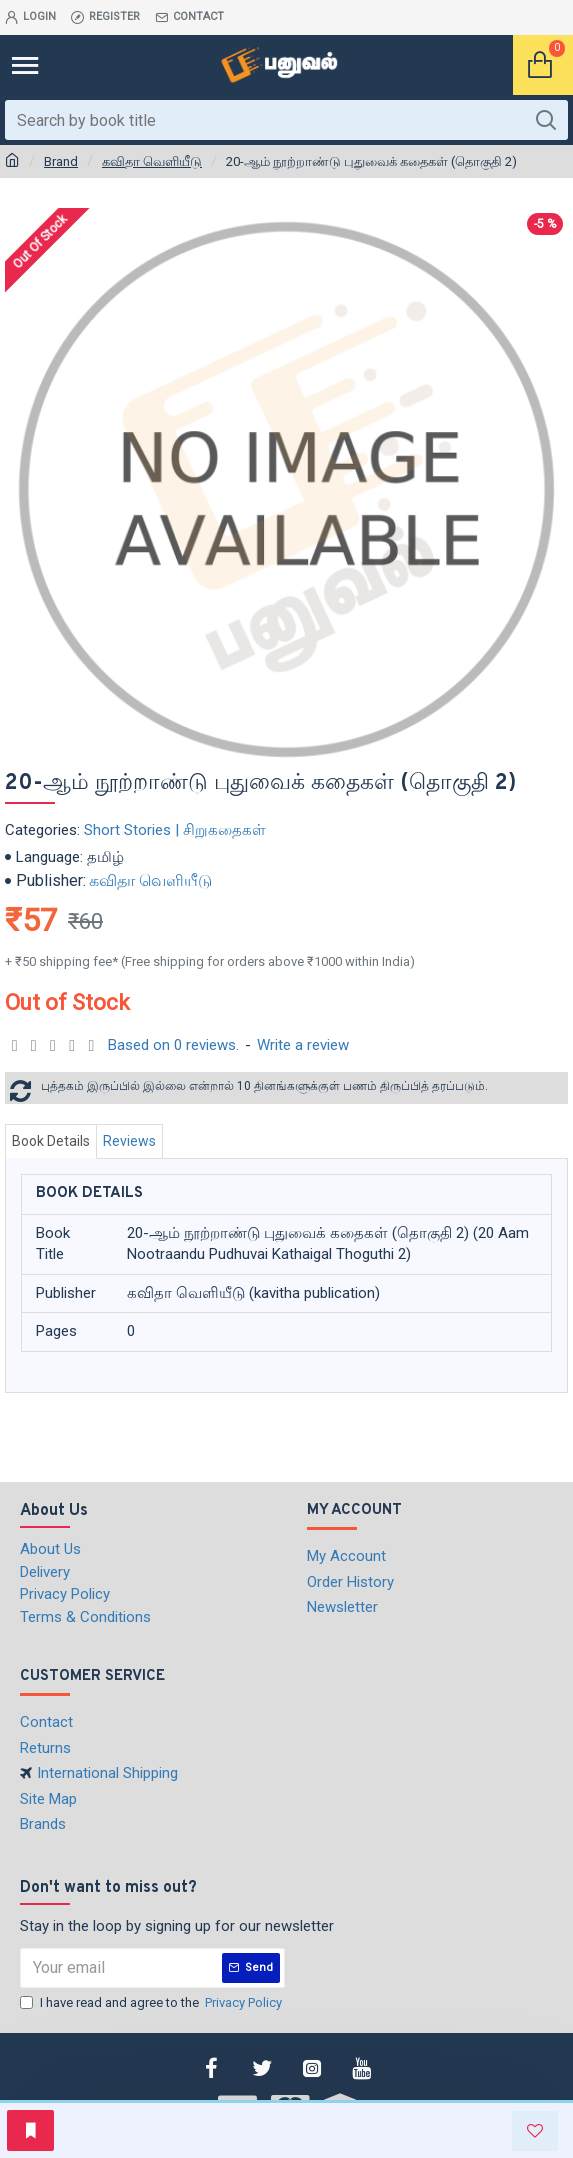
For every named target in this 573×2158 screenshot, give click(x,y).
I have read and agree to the (152, 2003)
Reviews (129, 1141)
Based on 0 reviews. (173, 1045)
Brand (61, 161)
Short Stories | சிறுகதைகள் (175, 830)
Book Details (51, 1141)
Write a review (303, 1045)
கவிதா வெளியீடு (152, 161)
